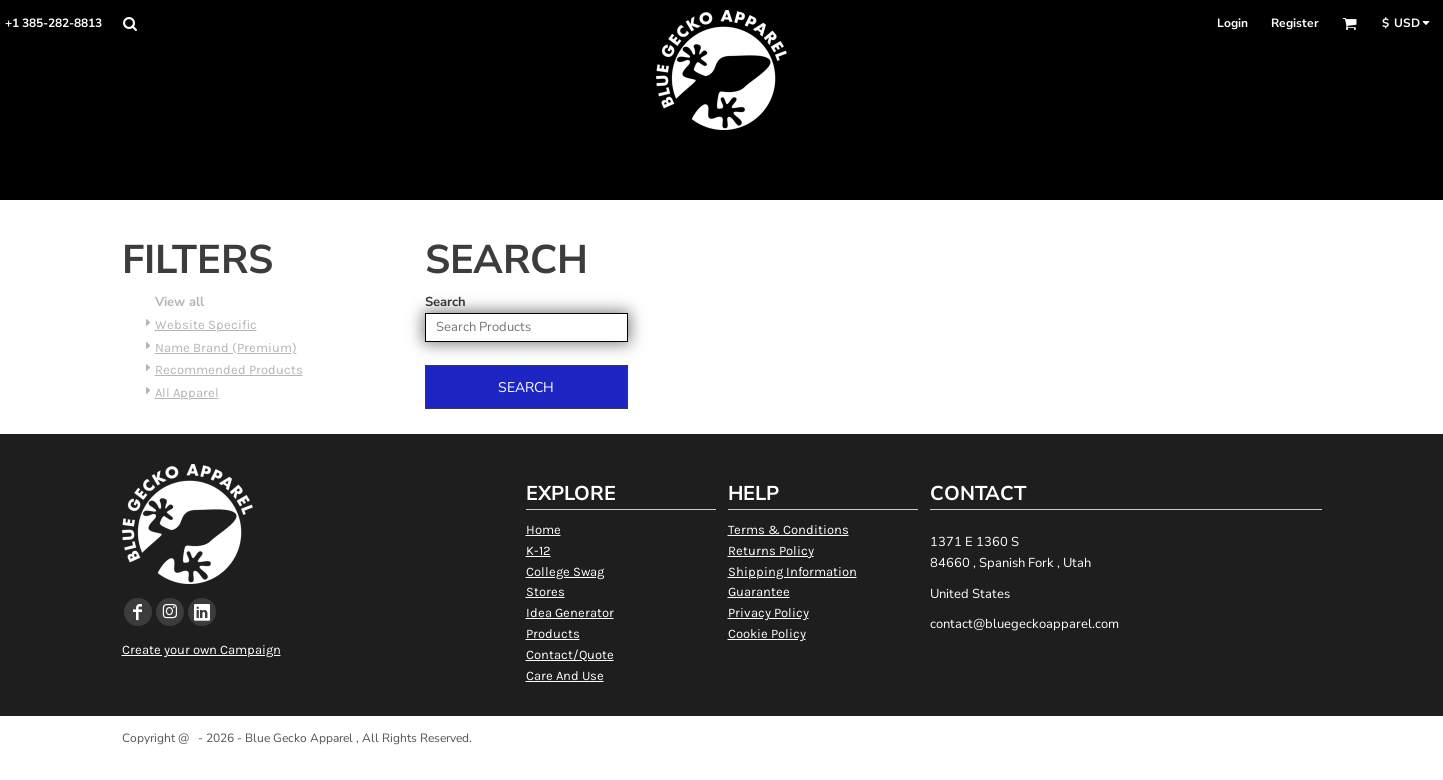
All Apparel (187, 392)
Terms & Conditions (788, 529)
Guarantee (759, 591)
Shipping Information (792, 571)
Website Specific (206, 324)
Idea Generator (570, 612)
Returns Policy (771, 550)
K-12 (538, 550)
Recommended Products (229, 369)
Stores (545, 591)
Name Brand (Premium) (226, 347)
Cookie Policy (767, 633)
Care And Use (565, 675)
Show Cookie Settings (721, 763)
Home (543, 529)
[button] (129, 23)
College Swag (565, 571)
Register (1295, 23)
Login (1232, 23)
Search (445, 302)
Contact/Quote (570, 654)
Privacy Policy (768, 612)
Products (553, 633)
